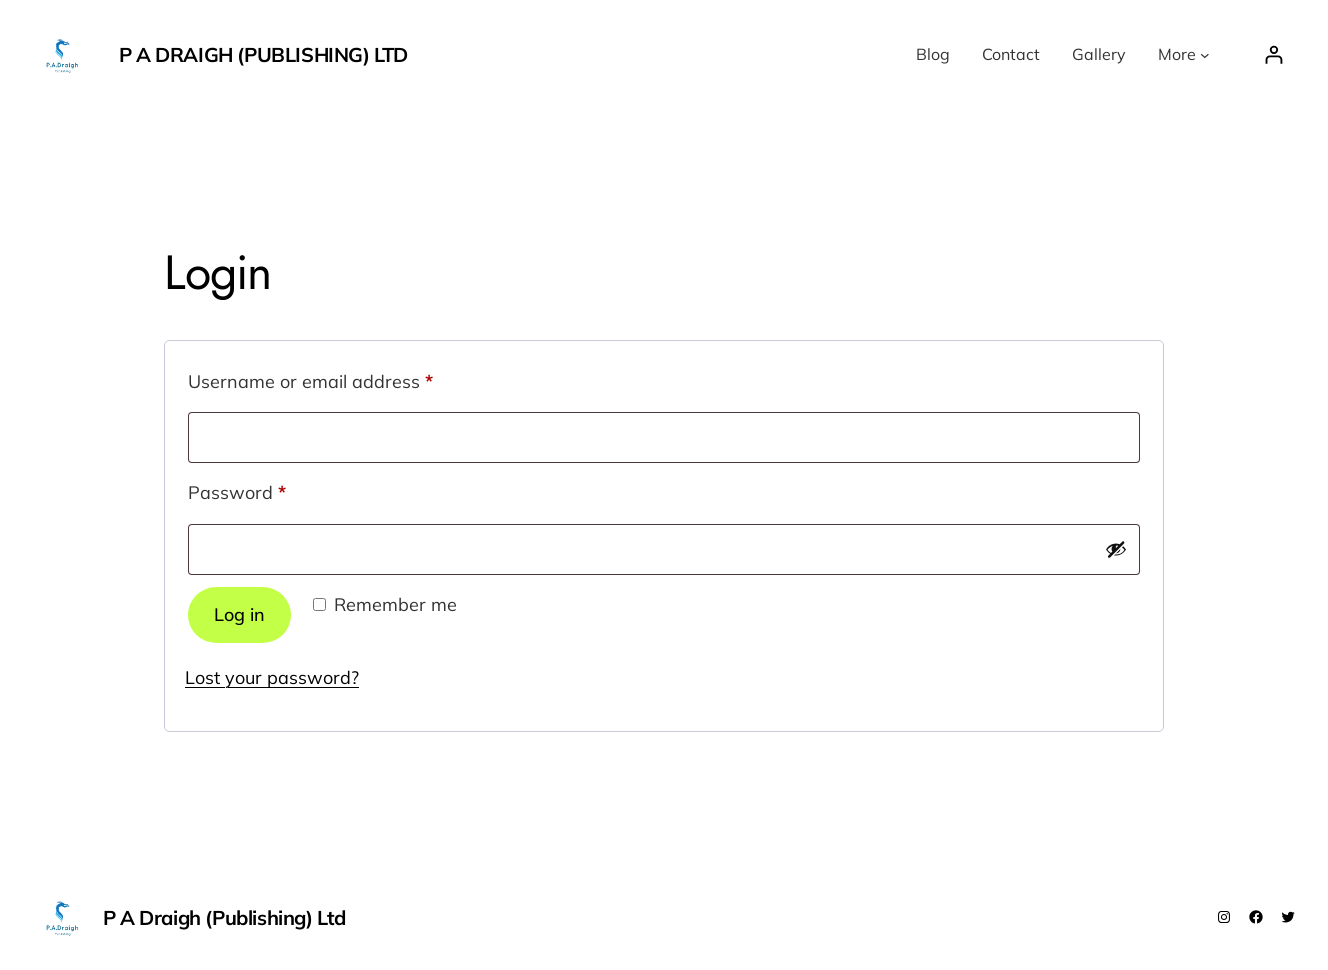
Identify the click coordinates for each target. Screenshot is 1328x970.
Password (274, 489)
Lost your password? (272, 677)
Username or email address (347, 378)
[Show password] (1116, 549)
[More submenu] (1205, 55)
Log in (239, 614)
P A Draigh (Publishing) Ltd (263, 54)
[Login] (1273, 54)
